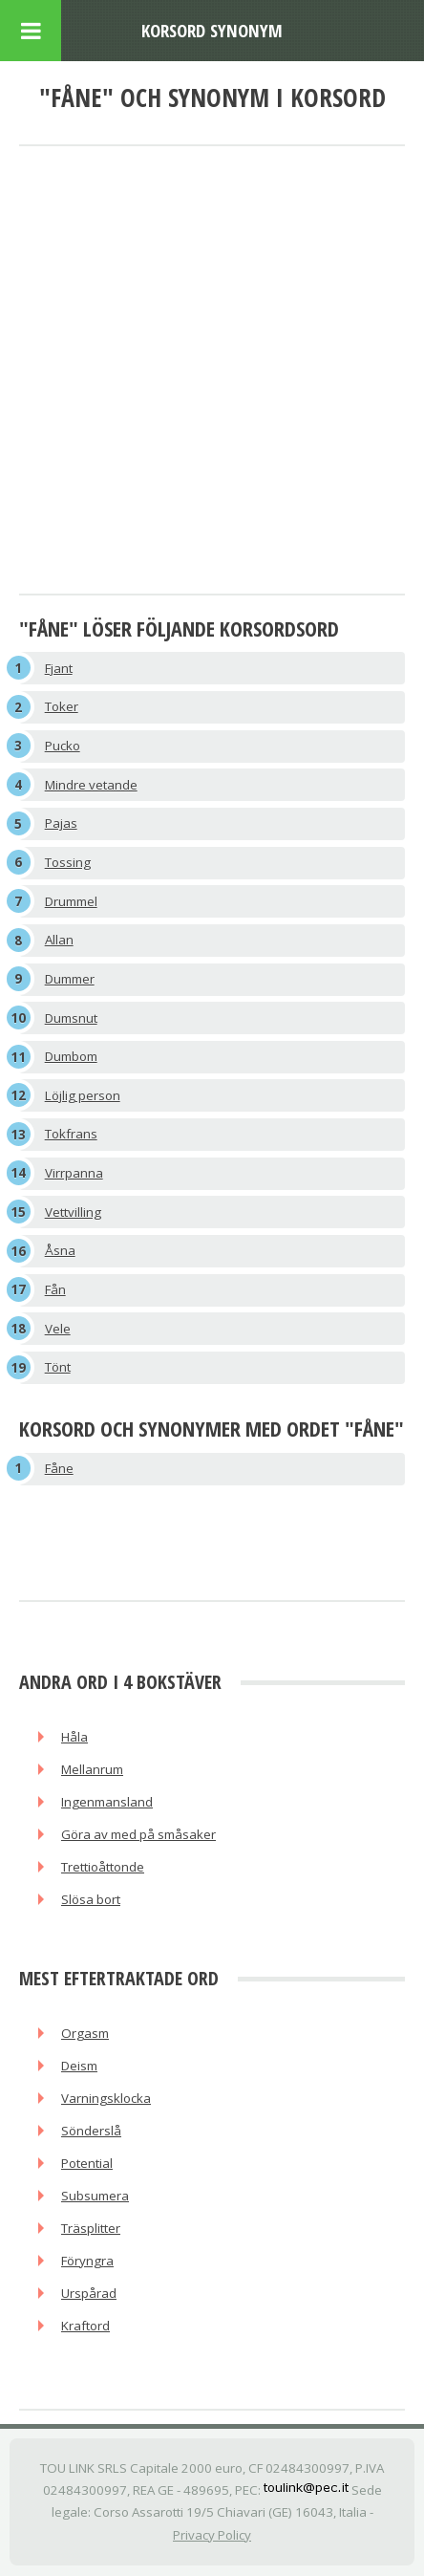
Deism (79, 2065)
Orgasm (85, 2033)
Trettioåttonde (102, 1866)
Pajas (61, 823)
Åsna (60, 1250)
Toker (61, 706)
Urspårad (89, 2293)
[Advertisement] (212, 372)
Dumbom (71, 1056)
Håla (74, 1736)
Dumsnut (71, 1018)
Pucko (62, 745)
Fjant (59, 668)
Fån (55, 1289)
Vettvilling (73, 1212)
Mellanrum (92, 1769)
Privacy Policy (212, 2535)
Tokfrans (71, 1133)
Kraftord (85, 2325)
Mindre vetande (91, 784)
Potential (87, 2163)
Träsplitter (90, 2228)
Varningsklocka (106, 2098)
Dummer (70, 978)
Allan (59, 939)
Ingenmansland (107, 1801)
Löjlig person (82, 1095)
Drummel (71, 901)
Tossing (68, 862)
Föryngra (87, 2260)
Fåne (59, 1468)
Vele (58, 1328)
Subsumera (95, 2195)
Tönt (58, 1366)
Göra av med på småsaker (138, 1834)
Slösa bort (90, 1899)
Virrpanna (74, 1172)
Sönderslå (91, 2130)
